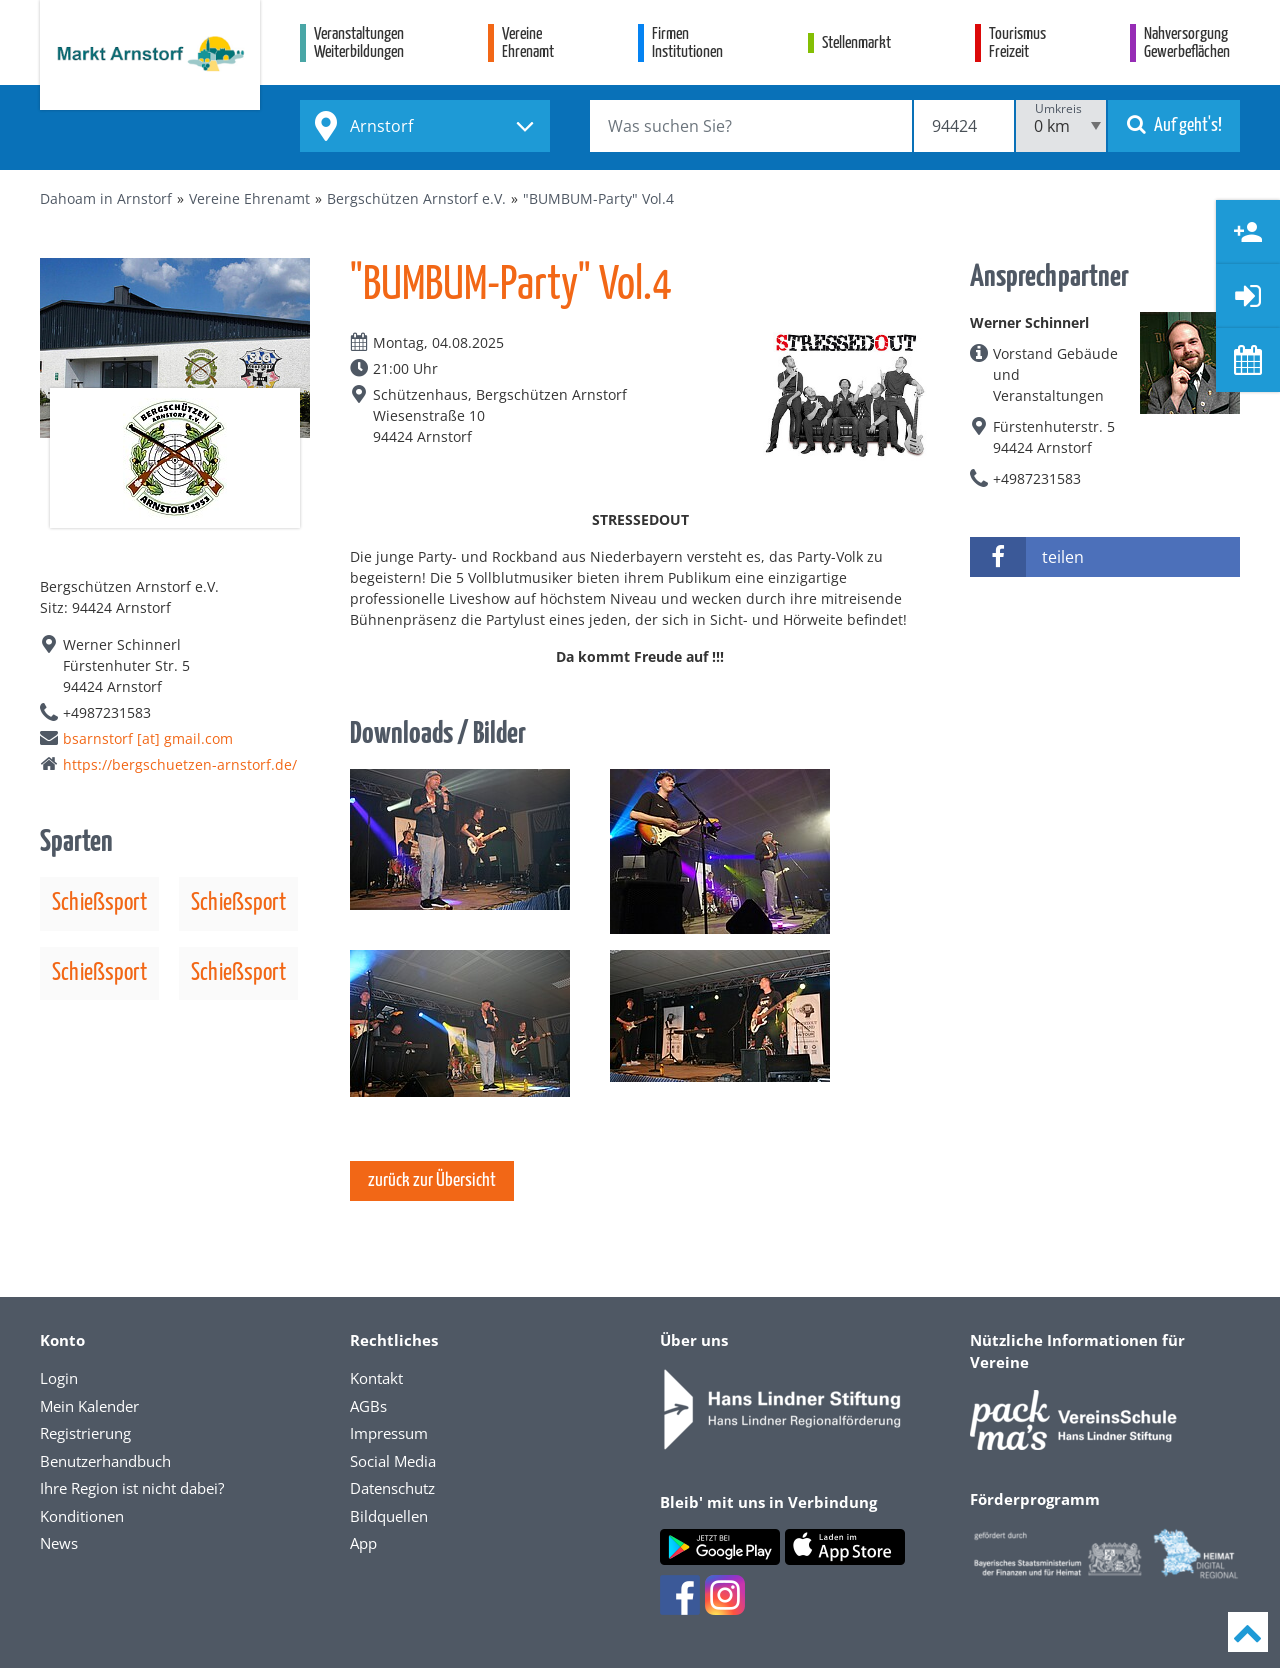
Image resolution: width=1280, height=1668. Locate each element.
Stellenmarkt (856, 43)
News (59, 1543)
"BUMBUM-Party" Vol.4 (598, 198)
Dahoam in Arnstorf (106, 198)
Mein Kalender (89, 1406)
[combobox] (425, 126)
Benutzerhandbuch (105, 1461)
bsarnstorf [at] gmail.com (148, 738)
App (363, 1543)
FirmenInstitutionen (687, 43)
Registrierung (85, 1433)
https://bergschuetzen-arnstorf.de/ (180, 764)
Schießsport (99, 903)
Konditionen (82, 1516)
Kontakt (376, 1378)
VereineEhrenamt (528, 43)
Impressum (389, 1433)
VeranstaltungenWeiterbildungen (359, 43)
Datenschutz (392, 1488)
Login (59, 1378)
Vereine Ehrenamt (249, 198)
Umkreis (1058, 108)
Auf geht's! (1174, 124)
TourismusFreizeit (1017, 43)
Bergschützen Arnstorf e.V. (416, 198)
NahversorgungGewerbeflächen (1187, 43)
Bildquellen (389, 1516)
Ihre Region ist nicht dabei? (132, 1488)
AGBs (368, 1406)
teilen (1027, 557)
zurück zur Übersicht (432, 1180)
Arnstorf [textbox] (381, 126)
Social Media (393, 1461)
